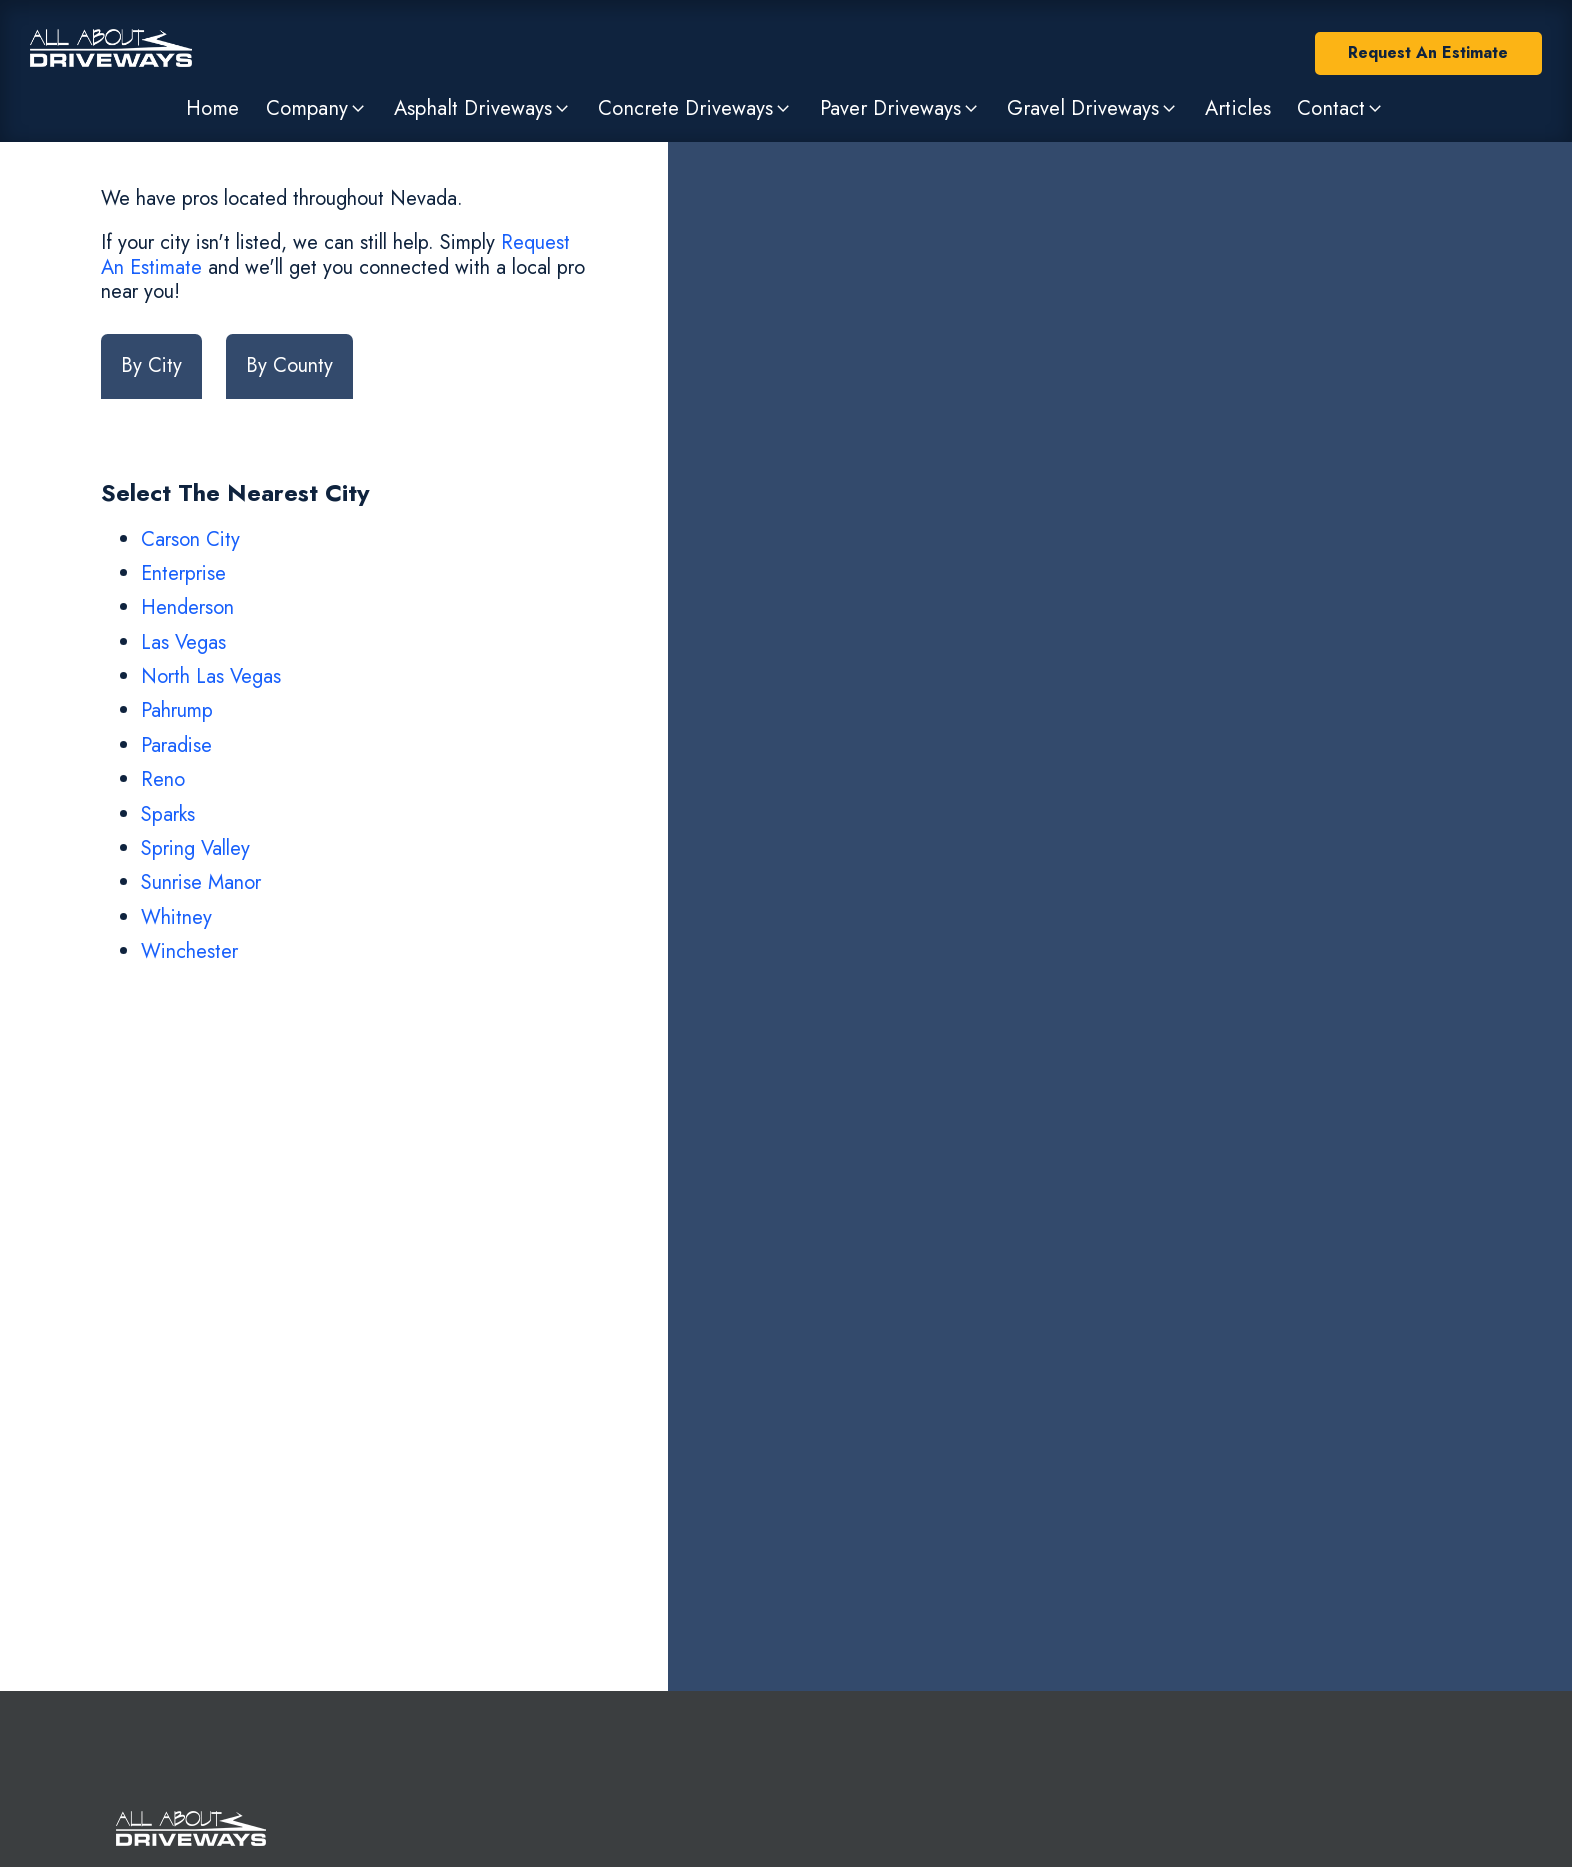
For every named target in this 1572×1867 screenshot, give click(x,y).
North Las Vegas (211, 676)
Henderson (187, 607)
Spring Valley (195, 848)
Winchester (189, 951)
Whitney (176, 917)
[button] (316, 108)
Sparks (168, 814)
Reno (163, 779)
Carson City (190, 539)
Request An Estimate (1428, 52)
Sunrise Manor (201, 882)
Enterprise (183, 573)
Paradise (176, 745)
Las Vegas (183, 642)
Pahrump (177, 710)
